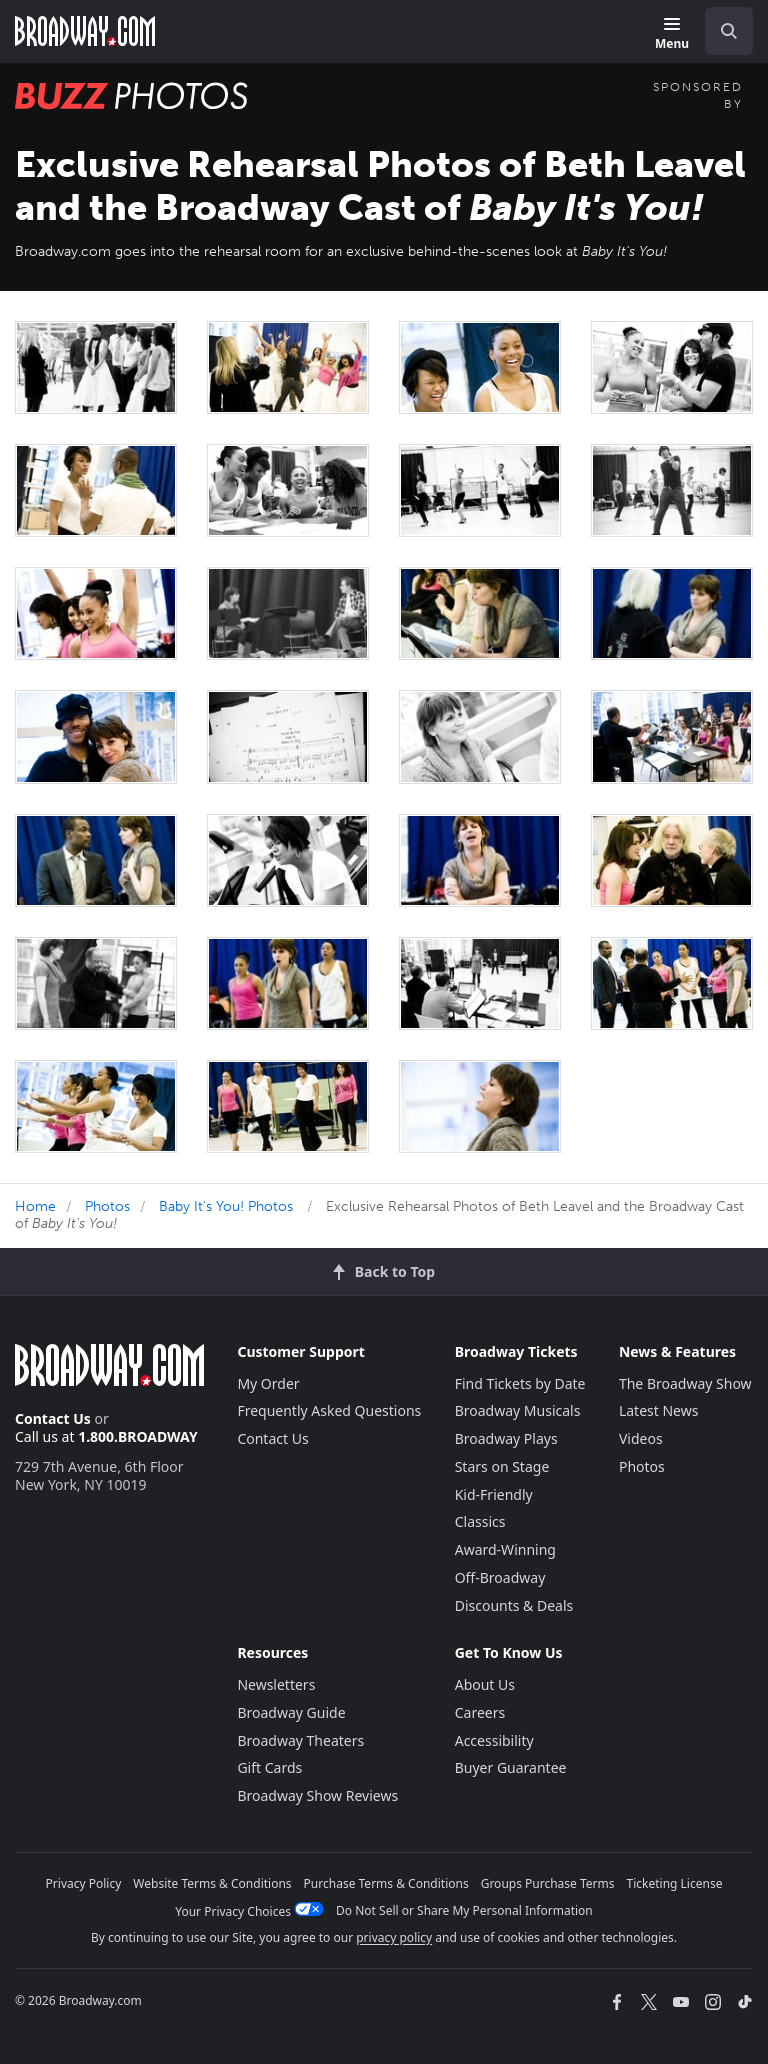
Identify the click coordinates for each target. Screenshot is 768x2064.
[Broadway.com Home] (85, 31)
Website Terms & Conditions (212, 1883)
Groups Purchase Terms (548, 1883)
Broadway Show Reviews (317, 1795)
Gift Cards (269, 1767)
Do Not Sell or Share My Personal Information (464, 1910)
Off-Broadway (500, 1577)
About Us (485, 1684)
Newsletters (276, 1684)
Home (35, 1206)
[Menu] (672, 34)
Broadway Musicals (518, 1410)
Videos (641, 1438)
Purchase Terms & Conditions (386, 1883)
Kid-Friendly (494, 1494)
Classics (480, 1521)
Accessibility (494, 1740)
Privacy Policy (84, 1883)
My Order (268, 1383)
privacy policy (394, 1937)
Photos (107, 1206)
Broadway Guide (291, 1712)
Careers (480, 1712)
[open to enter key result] (729, 31)
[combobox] (721, 31)
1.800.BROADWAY (138, 1436)
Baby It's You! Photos (226, 1206)
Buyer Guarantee (511, 1767)
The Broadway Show (685, 1383)
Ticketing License (675, 1883)
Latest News (659, 1410)
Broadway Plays (506, 1438)
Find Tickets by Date (520, 1383)
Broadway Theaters (300, 1740)
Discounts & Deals (514, 1605)
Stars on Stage (502, 1466)
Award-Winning (505, 1549)
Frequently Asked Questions (329, 1410)
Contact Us (53, 1418)
